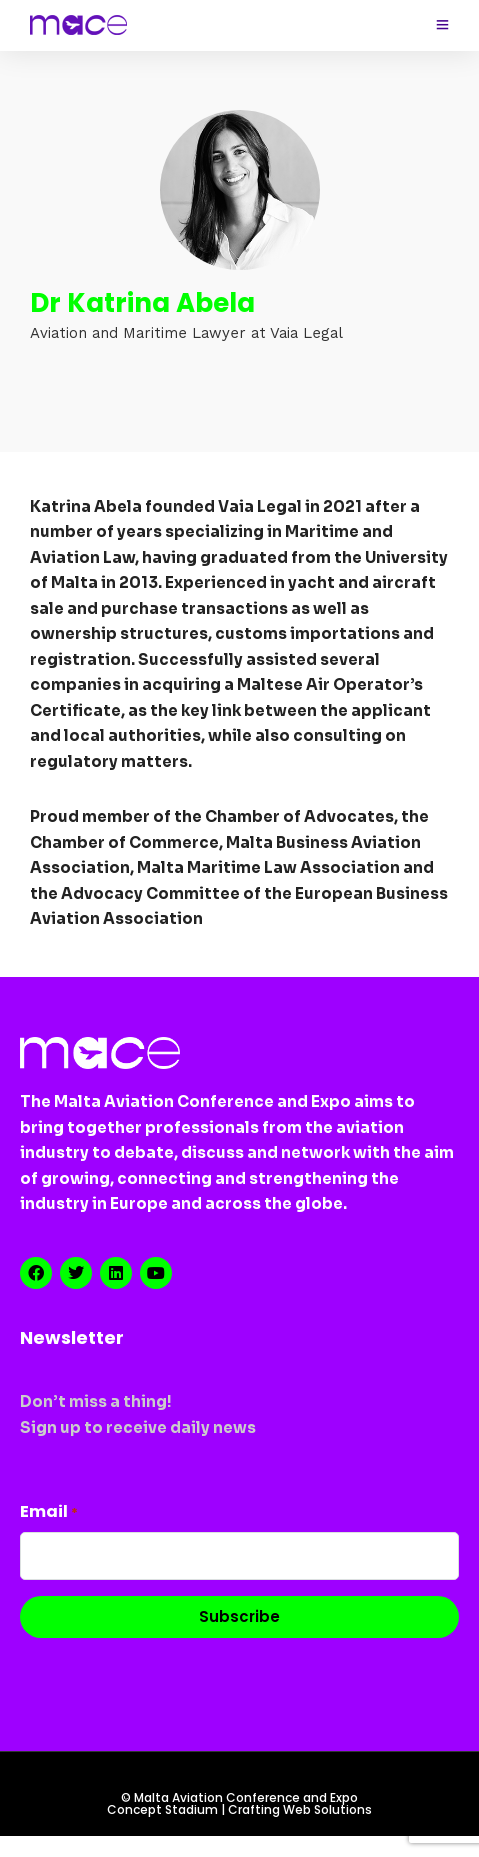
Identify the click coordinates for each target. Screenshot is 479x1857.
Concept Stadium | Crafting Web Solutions (239, 1809)
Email (49, 1511)
